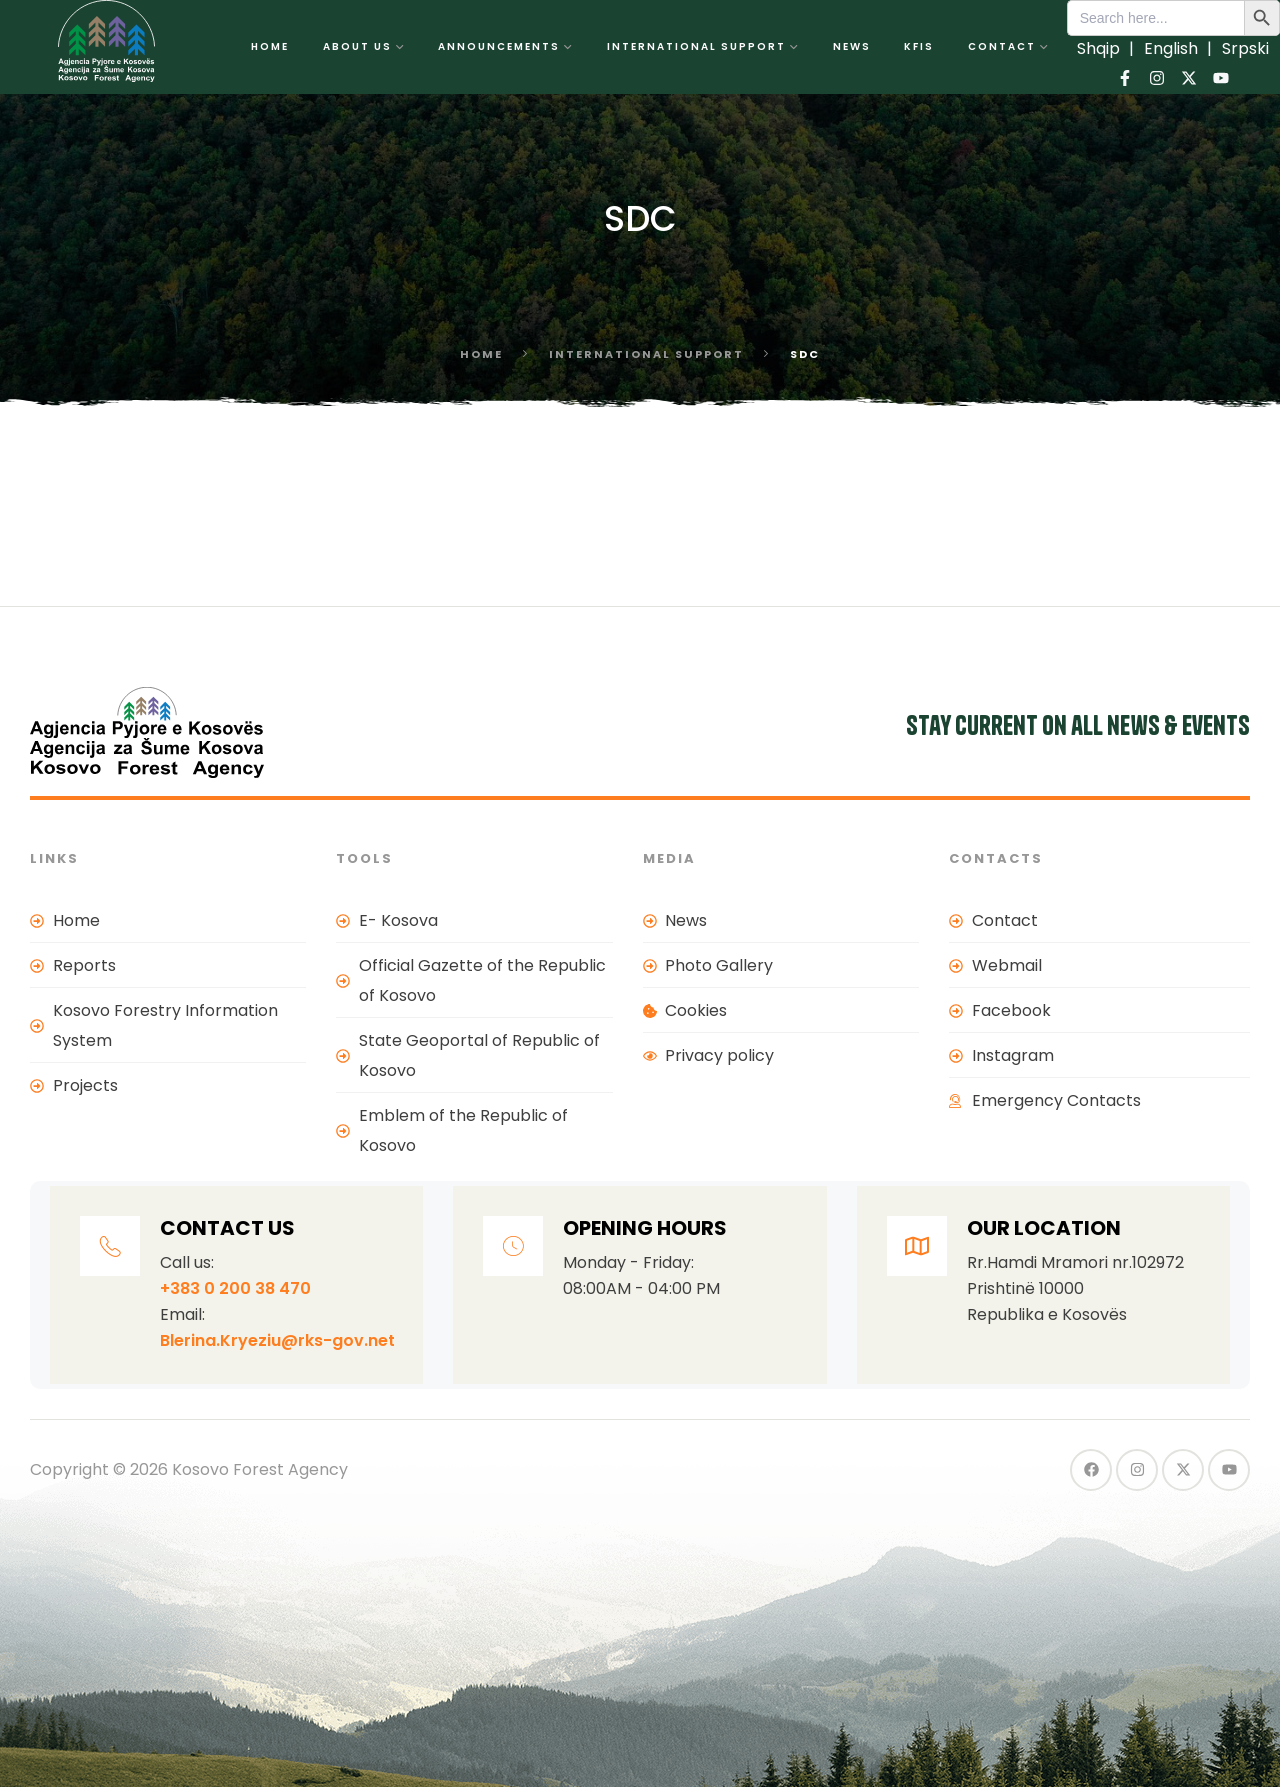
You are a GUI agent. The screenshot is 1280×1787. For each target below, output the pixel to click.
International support (646, 354)
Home (481, 354)
